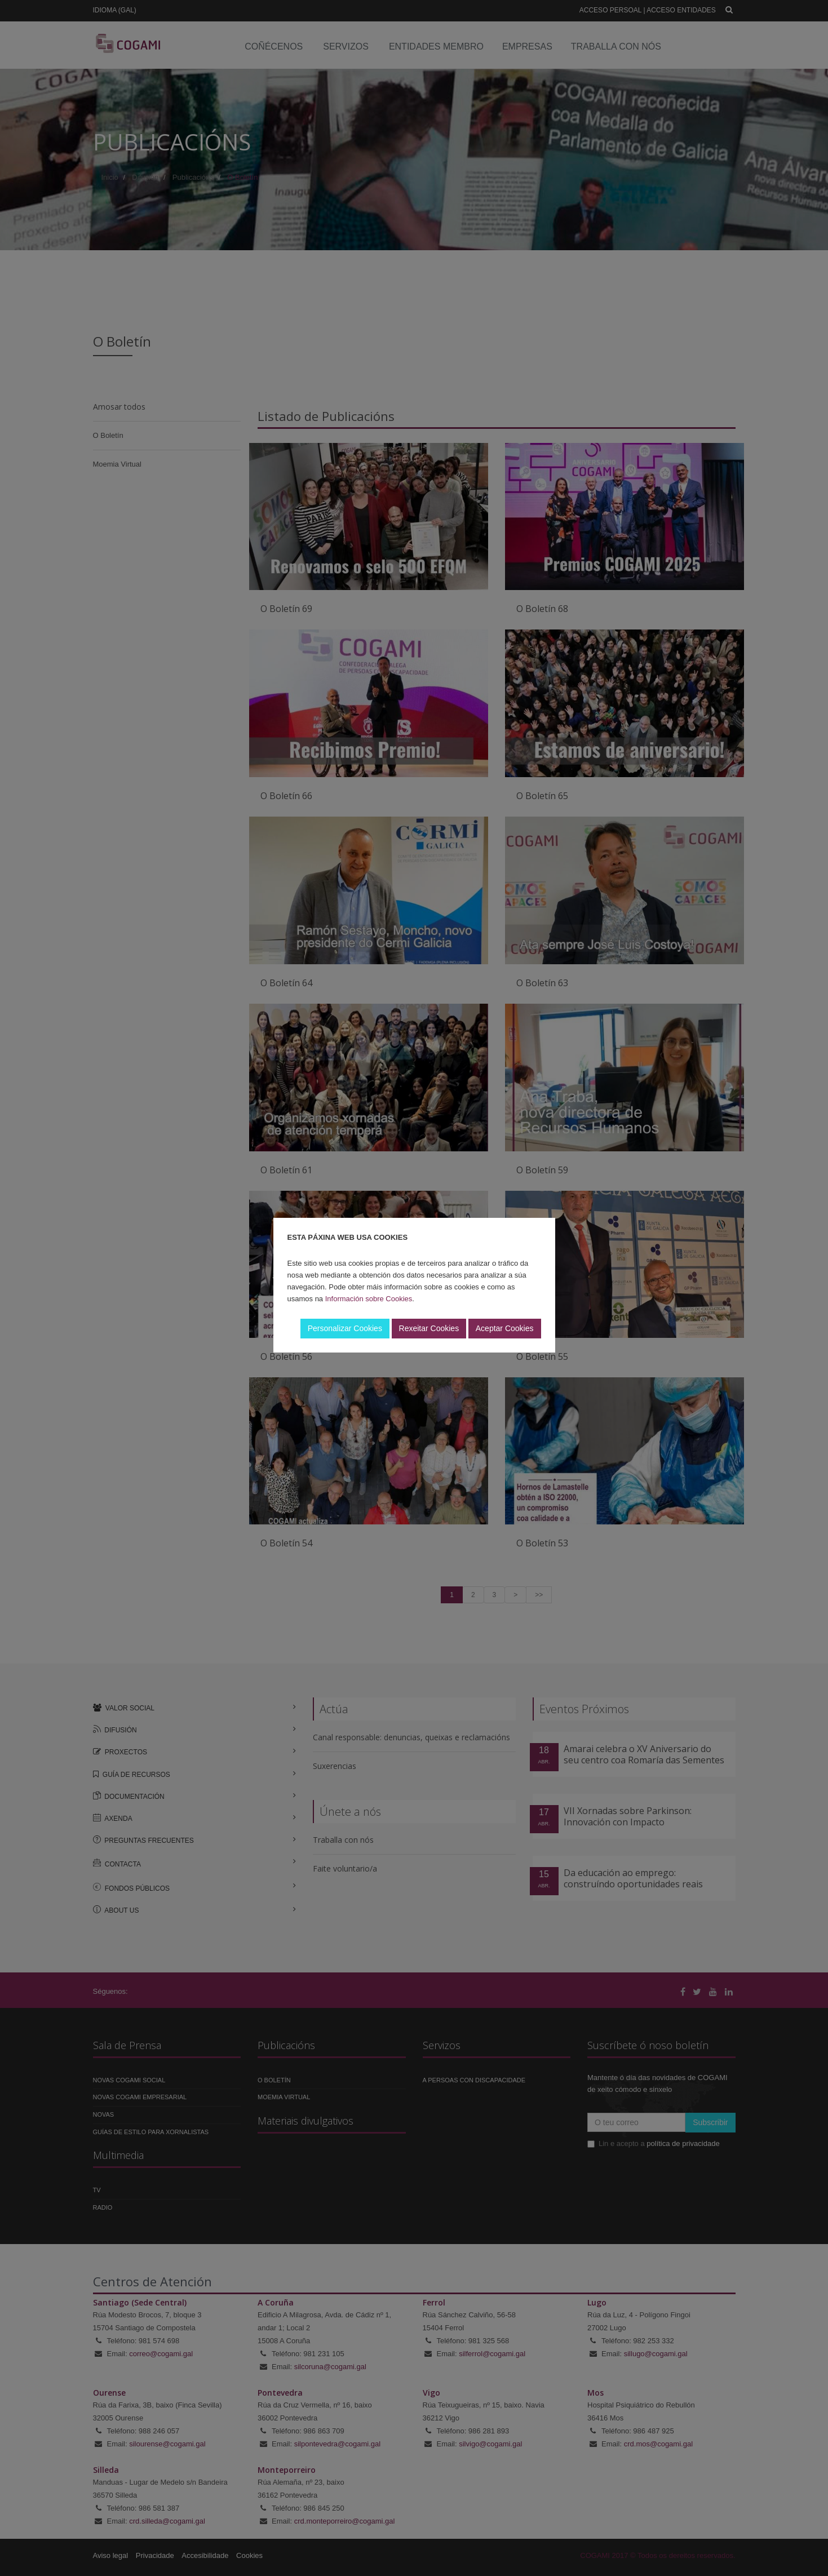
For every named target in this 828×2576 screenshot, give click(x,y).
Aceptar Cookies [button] (505, 1328)
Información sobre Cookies (369, 1298)
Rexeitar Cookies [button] (429, 1328)
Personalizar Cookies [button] (345, 1328)
